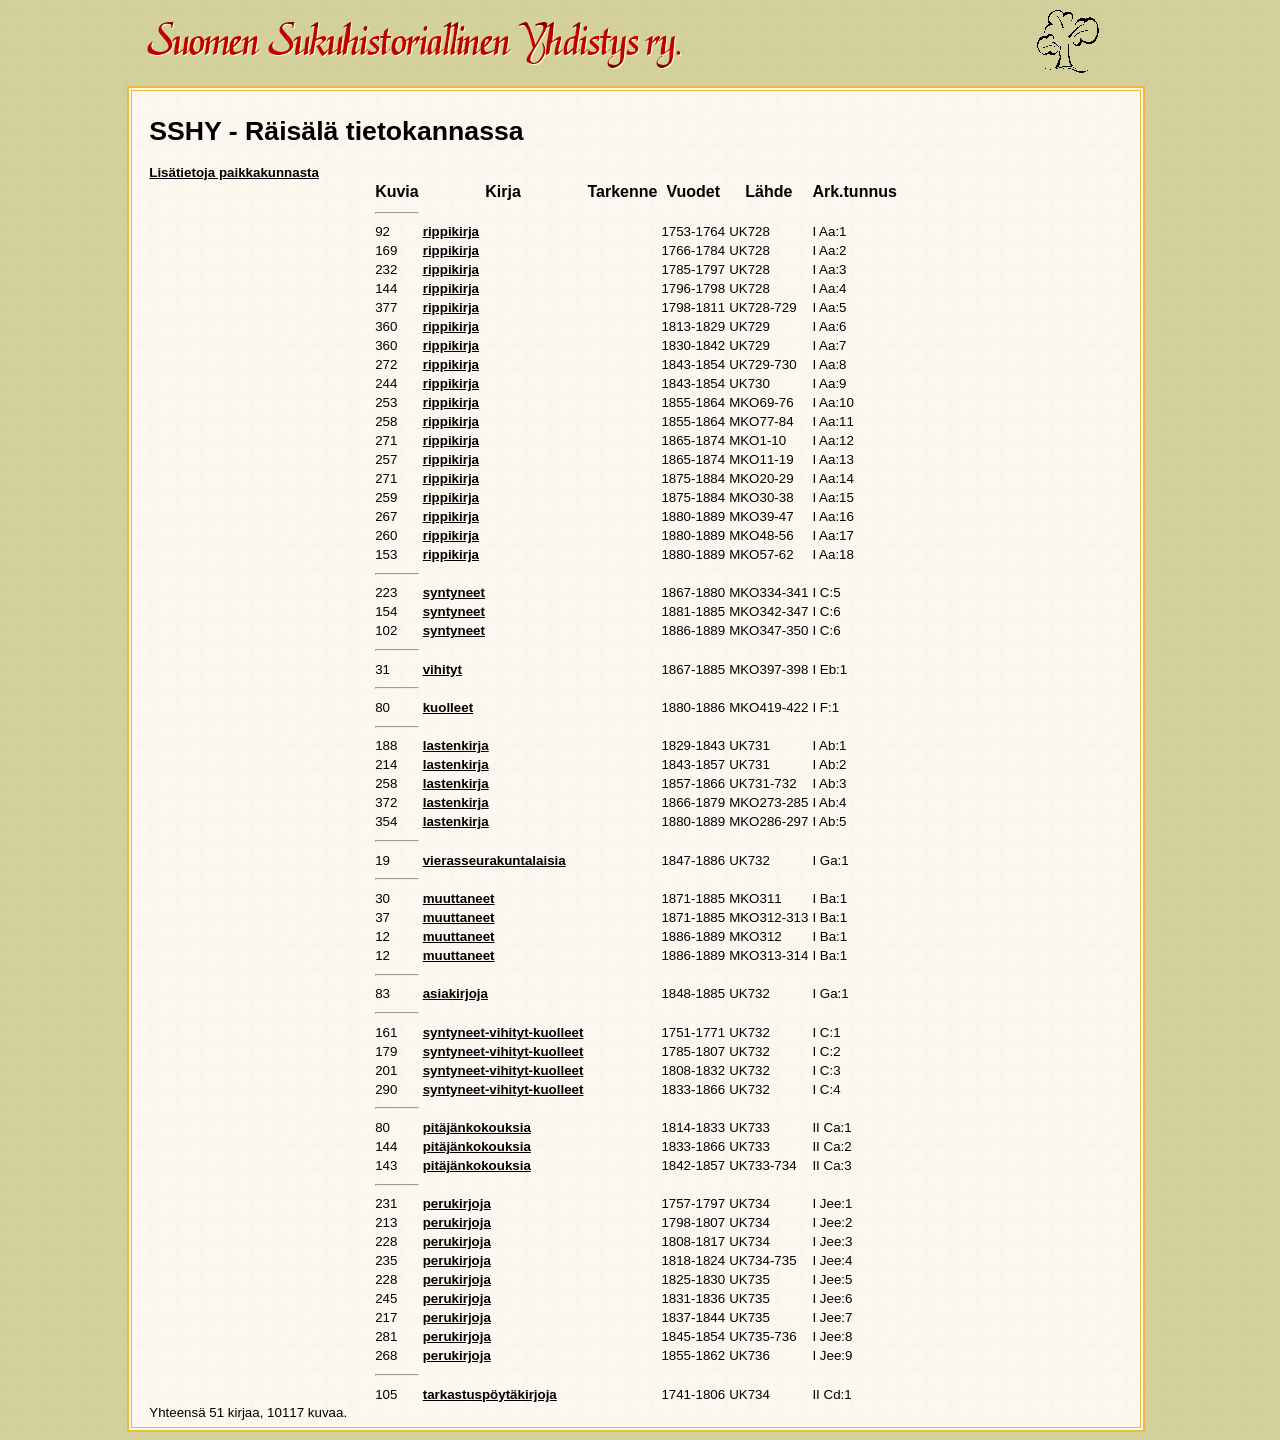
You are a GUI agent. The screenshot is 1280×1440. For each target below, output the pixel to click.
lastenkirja (456, 745)
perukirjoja (457, 1203)
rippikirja (451, 231)
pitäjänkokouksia (477, 1127)
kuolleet (448, 707)
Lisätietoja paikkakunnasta (234, 172)
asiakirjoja (455, 993)
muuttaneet (459, 898)
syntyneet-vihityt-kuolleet (503, 1032)
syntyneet (454, 592)
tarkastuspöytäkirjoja (490, 1394)
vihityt (442, 669)
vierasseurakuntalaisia (494, 860)
